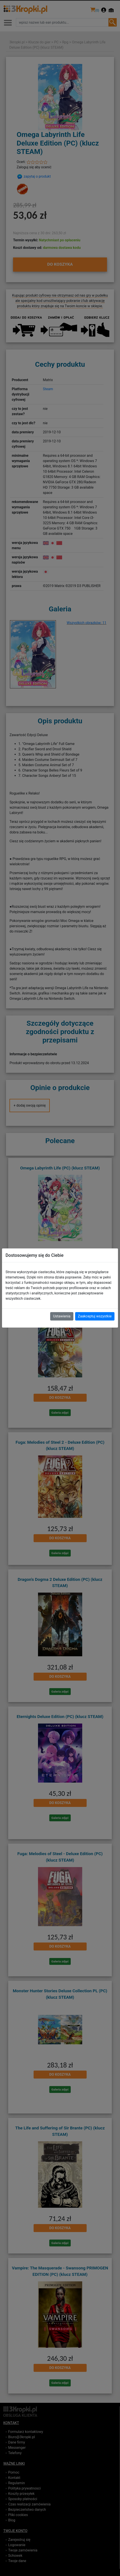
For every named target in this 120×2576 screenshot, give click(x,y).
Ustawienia (61, 1316)
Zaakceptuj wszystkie (95, 1316)
